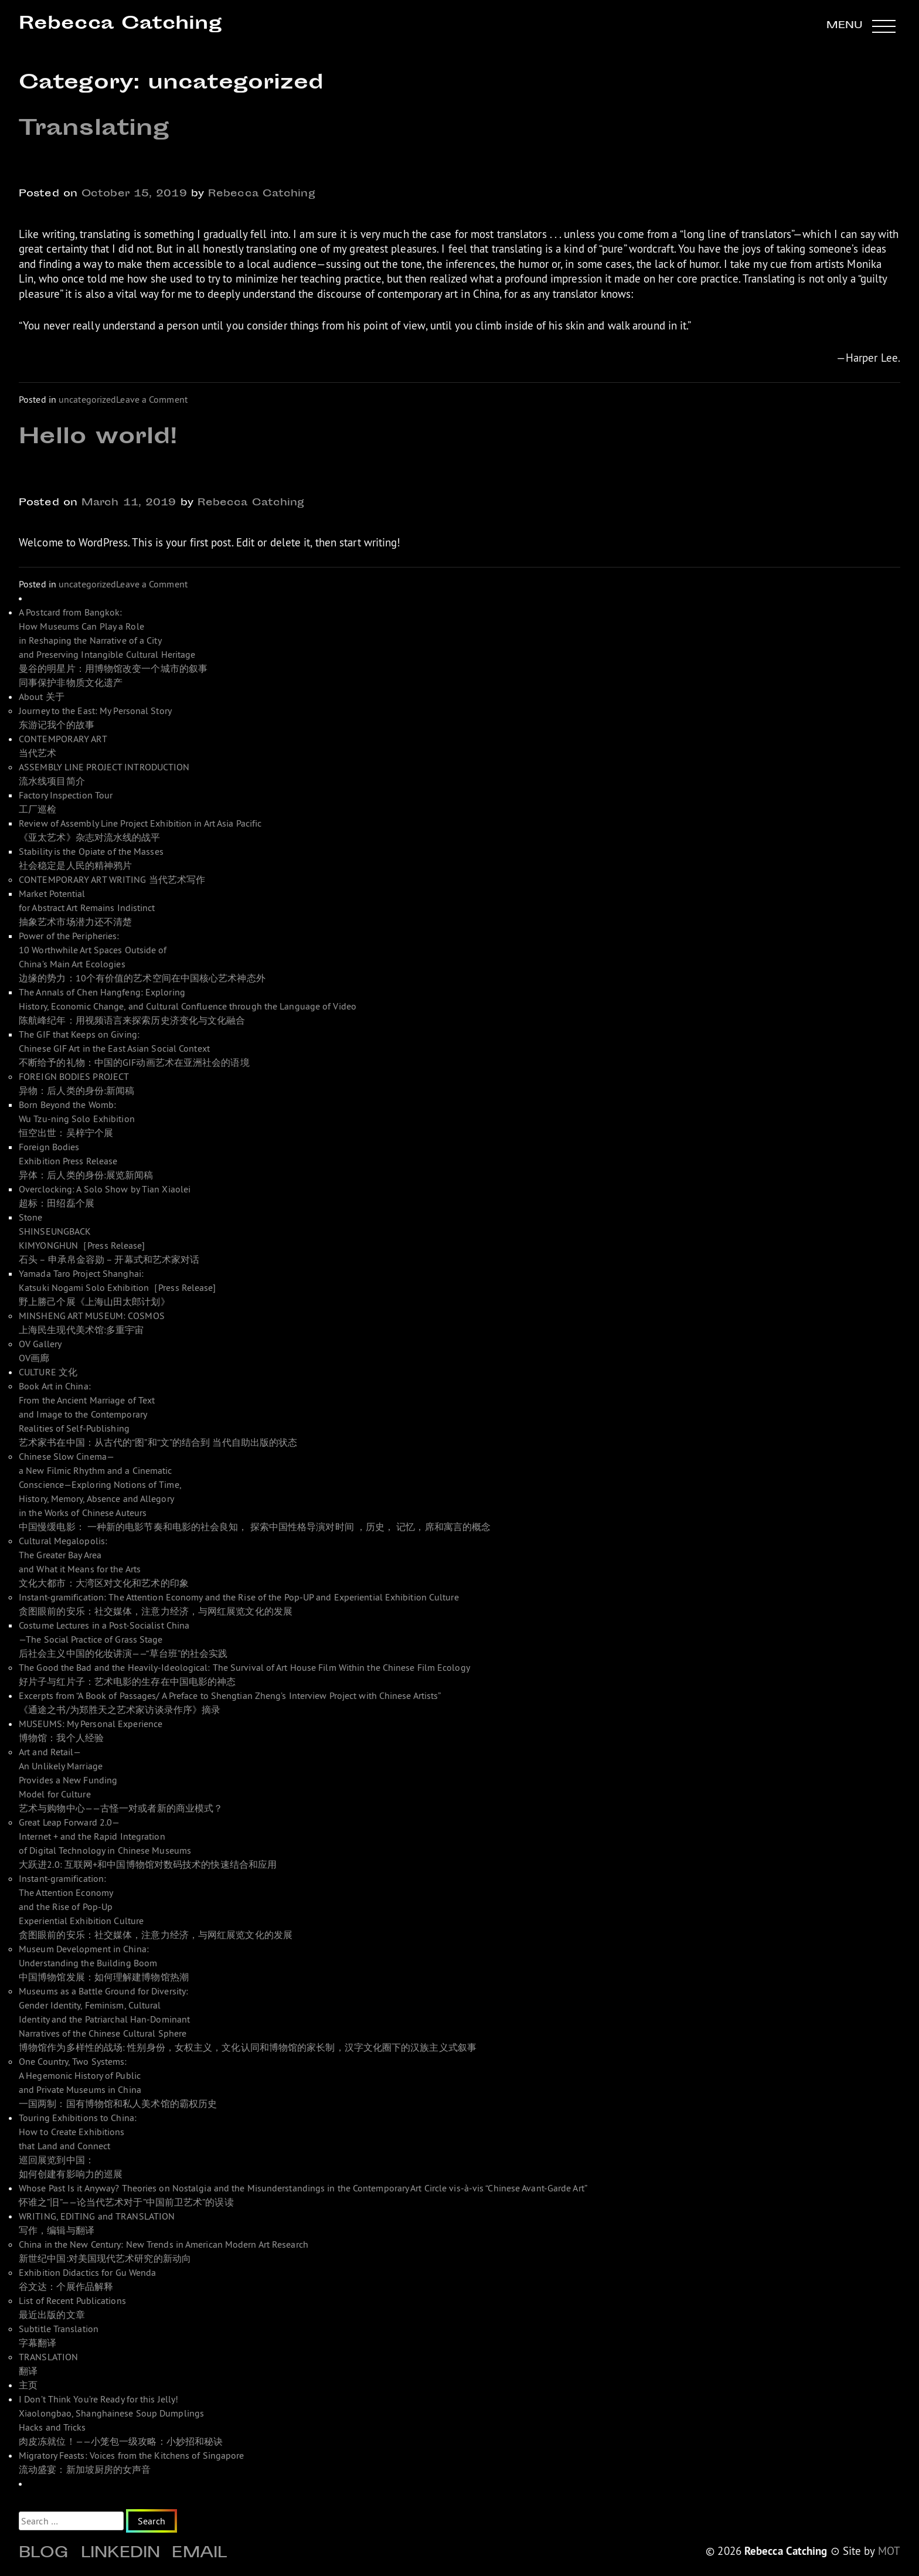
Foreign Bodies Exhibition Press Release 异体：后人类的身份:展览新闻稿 (86, 1161)
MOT (889, 2551)
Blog (44, 2554)
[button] (861, 26)
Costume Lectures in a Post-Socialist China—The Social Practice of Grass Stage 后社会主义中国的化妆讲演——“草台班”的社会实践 (123, 1639)
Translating (94, 130)
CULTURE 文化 (48, 1372)
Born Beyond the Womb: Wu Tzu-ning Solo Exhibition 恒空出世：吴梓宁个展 (77, 1119)
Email (199, 2554)
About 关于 (41, 696)
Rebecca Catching (120, 24)
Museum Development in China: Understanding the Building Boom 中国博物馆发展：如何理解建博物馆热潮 (104, 1963)
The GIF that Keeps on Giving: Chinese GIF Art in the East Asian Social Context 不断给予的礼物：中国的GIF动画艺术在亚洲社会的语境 (134, 1048)
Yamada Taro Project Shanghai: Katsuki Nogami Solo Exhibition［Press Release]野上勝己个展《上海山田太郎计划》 (117, 1287)
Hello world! (98, 438)
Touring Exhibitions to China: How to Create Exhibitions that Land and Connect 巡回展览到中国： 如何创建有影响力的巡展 (78, 2146)
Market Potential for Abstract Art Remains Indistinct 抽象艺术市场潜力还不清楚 (87, 907)
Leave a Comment (152, 399)
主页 (28, 2385)
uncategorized (87, 399)
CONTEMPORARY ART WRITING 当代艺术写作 (112, 879)
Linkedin (121, 2554)
